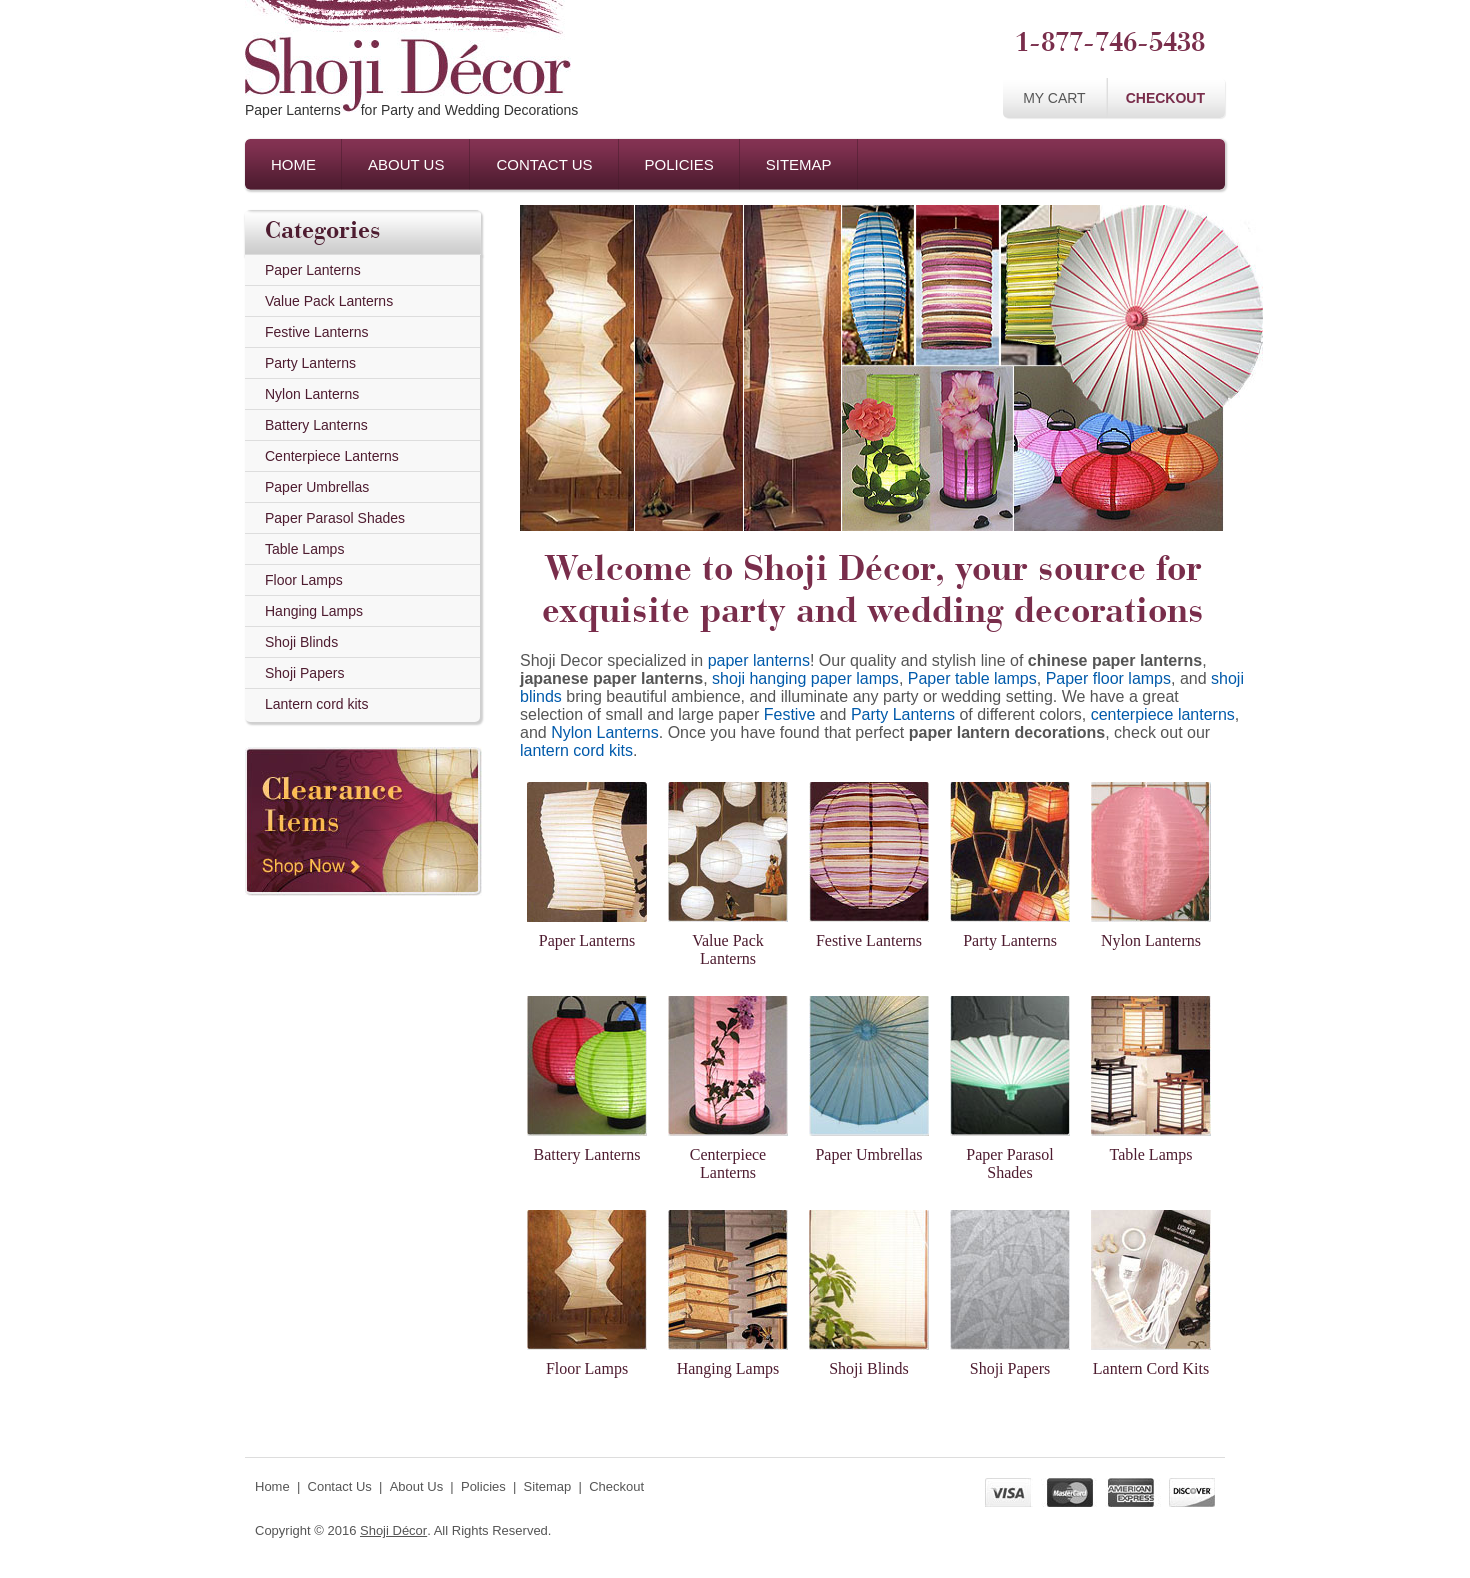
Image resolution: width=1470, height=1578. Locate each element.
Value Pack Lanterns (329, 301)
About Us (406, 164)
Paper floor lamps (1108, 678)
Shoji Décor (393, 1530)
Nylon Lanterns (312, 394)
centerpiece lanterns (1163, 714)
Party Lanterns (310, 363)
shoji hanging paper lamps (805, 678)
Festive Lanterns (317, 332)
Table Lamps (304, 549)
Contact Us (544, 164)
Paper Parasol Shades (335, 518)
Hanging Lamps (314, 611)
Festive (790, 714)
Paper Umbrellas (317, 487)
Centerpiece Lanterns (332, 456)
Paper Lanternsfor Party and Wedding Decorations (411, 110)
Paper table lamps (972, 678)
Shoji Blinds (301, 642)
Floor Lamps (304, 580)
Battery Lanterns (316, 425)
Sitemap (799, 164)
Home (293, 164)
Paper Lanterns (313, 270)
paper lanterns (759, 660)
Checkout (1165, 98)
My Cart (1054, 98)
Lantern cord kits (317, 704)
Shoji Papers (304, 673)
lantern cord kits (576, 750)
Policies (679, 164)
